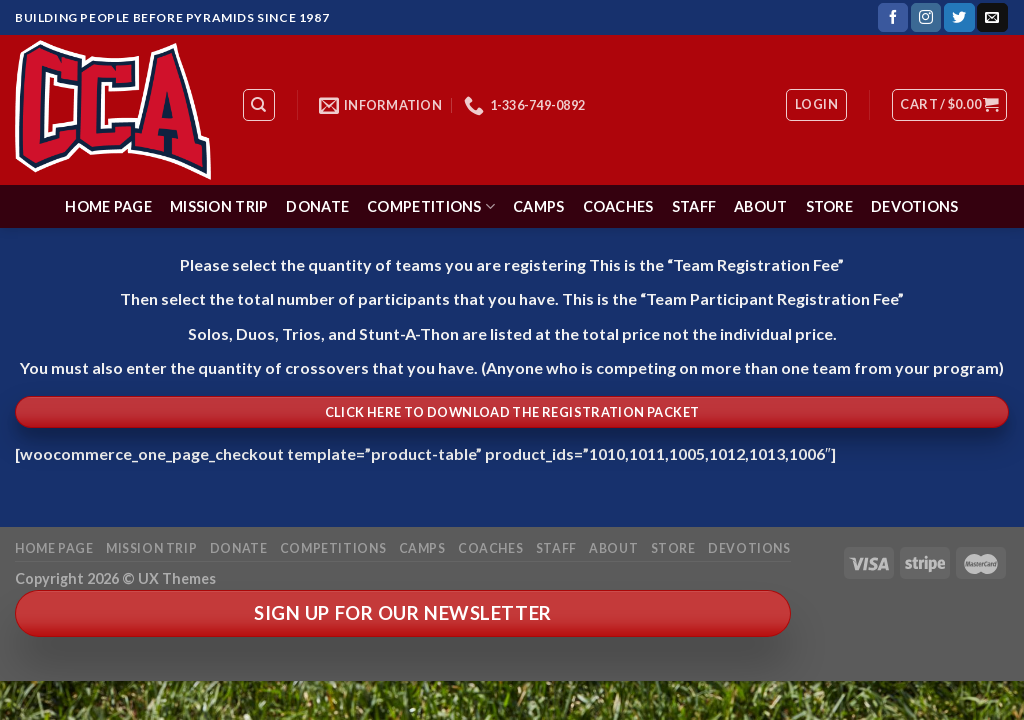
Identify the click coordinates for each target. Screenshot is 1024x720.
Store (829, 206)
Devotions (915, 206)
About (760, 206)
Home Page (108, 206)
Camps (538, 206)
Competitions (431, 206)
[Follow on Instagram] (926, 18)
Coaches (618, 206)
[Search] (259, 105)
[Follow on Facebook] (893, 18)
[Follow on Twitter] (959, 18)
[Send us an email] (992, 18)
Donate (317, 206)
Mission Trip (219, 206)
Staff (694, 206)
